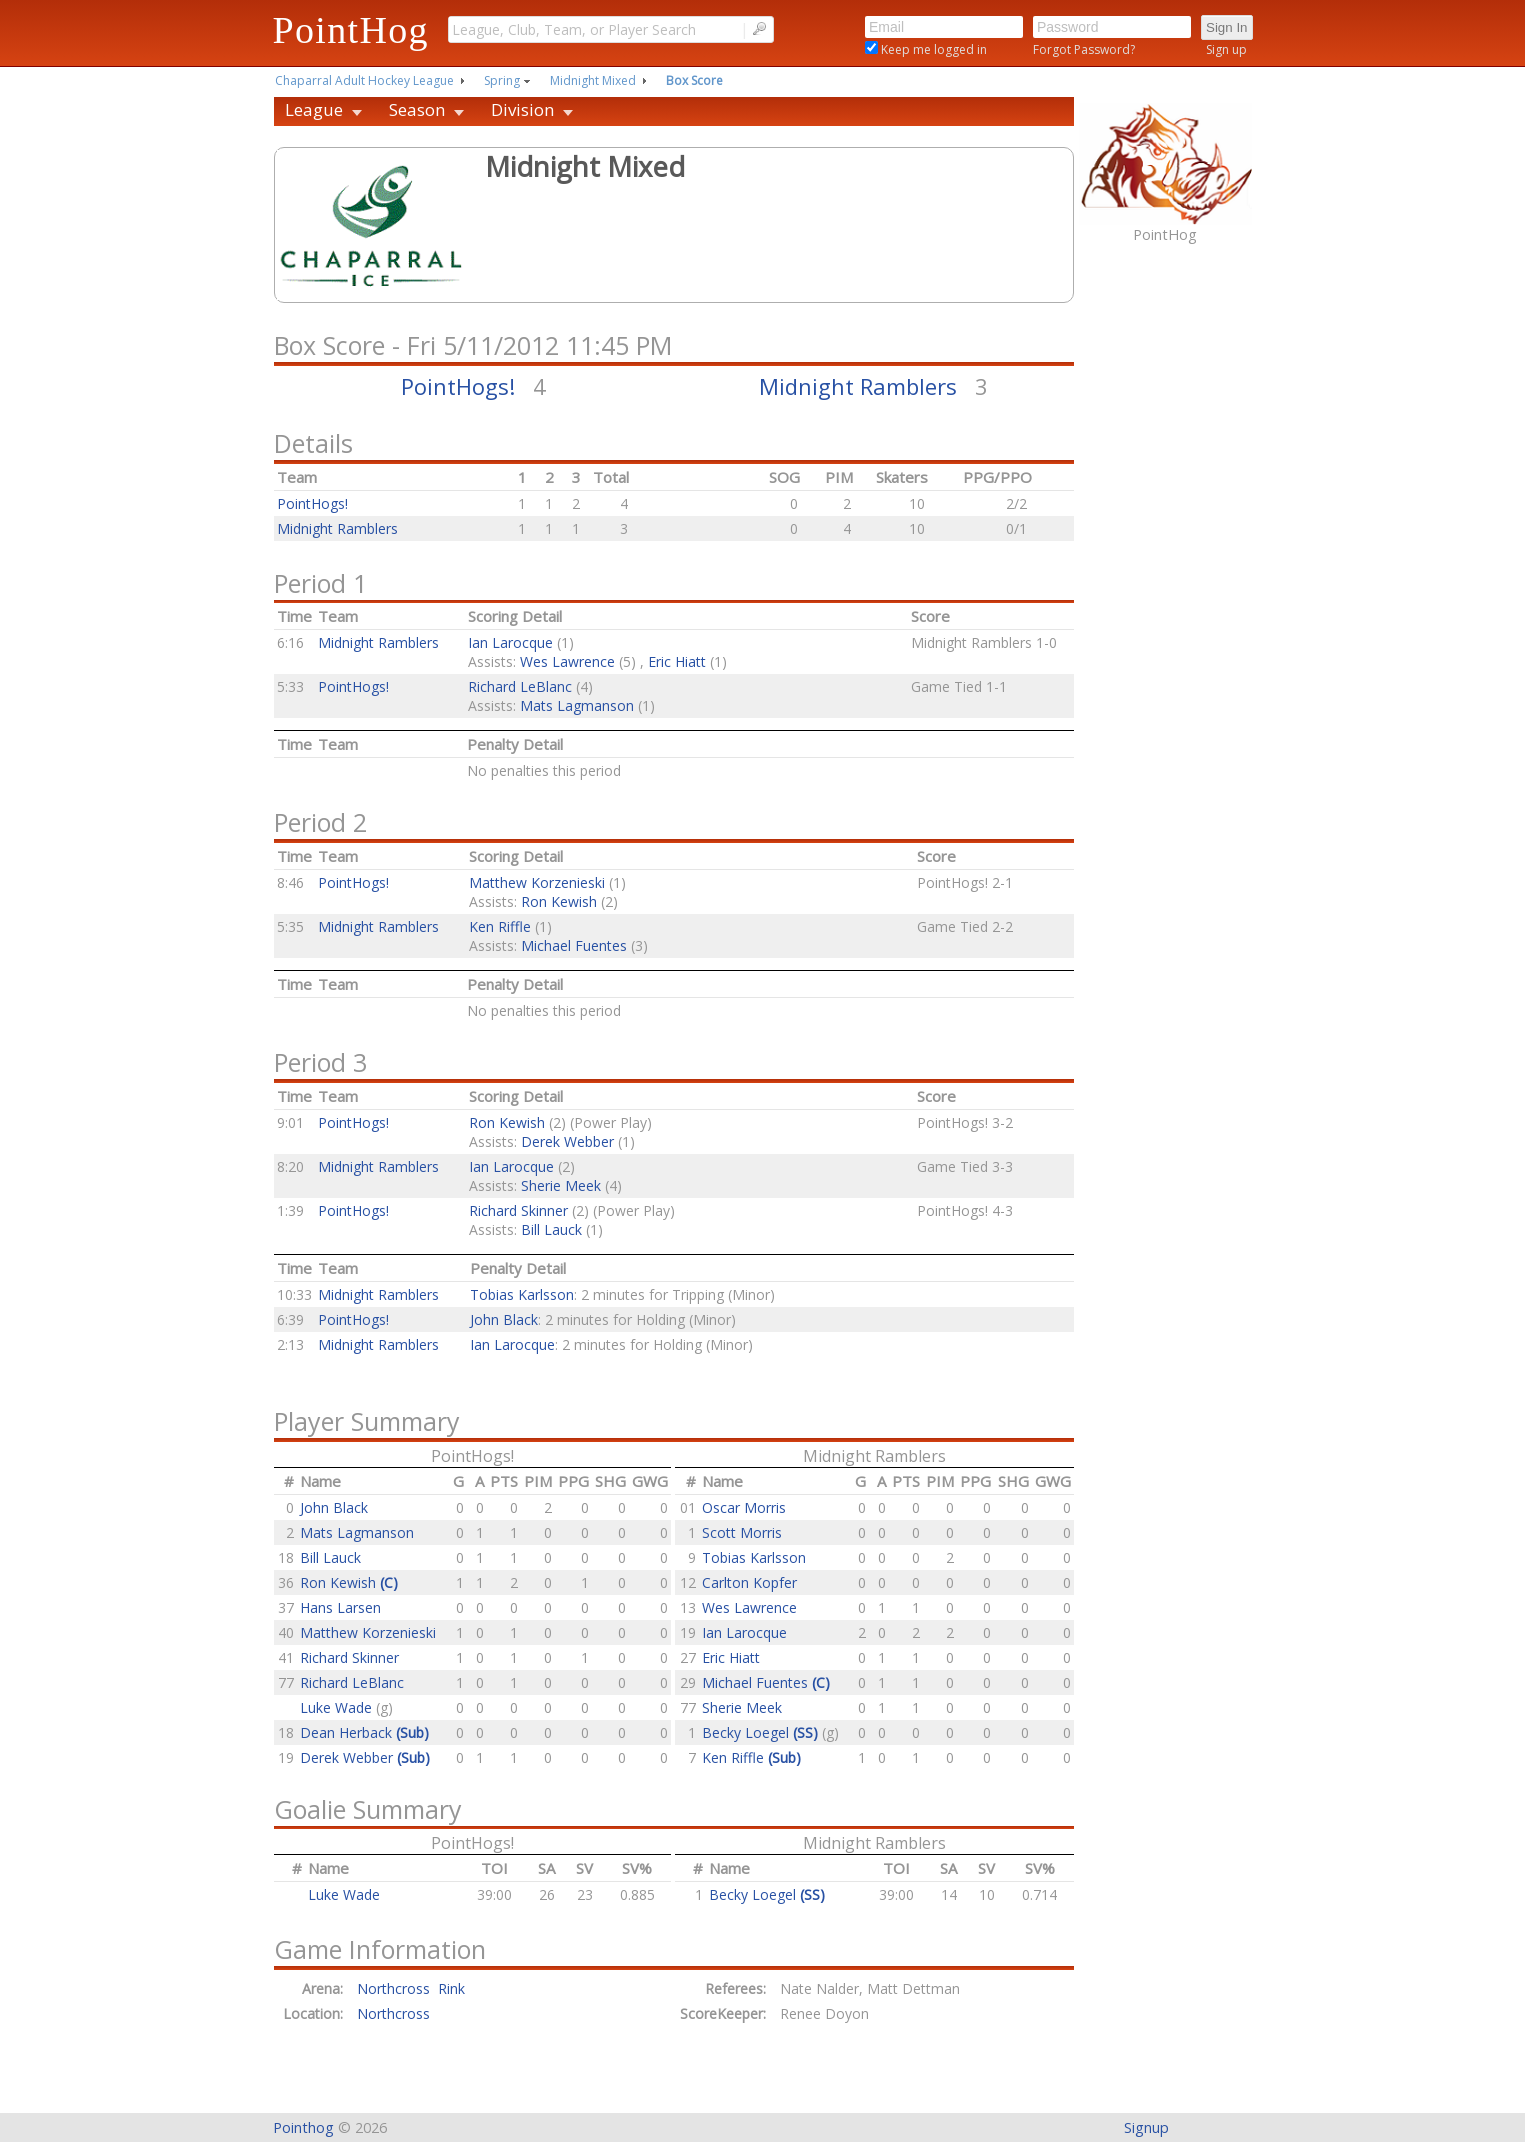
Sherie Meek (561, 1185)
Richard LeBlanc (520, 686)
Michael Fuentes (574, 945)
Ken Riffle (500, 926)
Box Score (694, 80)
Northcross (393, 2013)
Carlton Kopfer (749, 1582)
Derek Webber (567, 1141)
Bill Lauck (551, 1229)
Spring (502, 80)
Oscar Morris (744, 1507)
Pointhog (303, 2127)
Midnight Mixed (593, 80)
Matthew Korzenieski (537, 882)
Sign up (1226, 49)
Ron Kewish (559, 901)
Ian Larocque (510, 642)
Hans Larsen (340, 1607)
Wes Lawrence (567, 661)
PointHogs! (458, 386)
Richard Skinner (518, 1210)
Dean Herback (364, 1732)
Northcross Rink (411, 1988)
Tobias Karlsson (522, 1294)
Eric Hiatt (677, 661)
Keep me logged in (932, 49)
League (314, 109)
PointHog (351, 30)
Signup (1146, 2127)
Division (522, 109)
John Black (504, 1319)
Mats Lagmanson (577, 705)
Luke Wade (338, 1707)
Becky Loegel (762, 1732)
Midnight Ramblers (858, 386)
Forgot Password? (1084, 49)
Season (417, 109)
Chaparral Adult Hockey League (364, 80)
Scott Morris (742, 1532)
